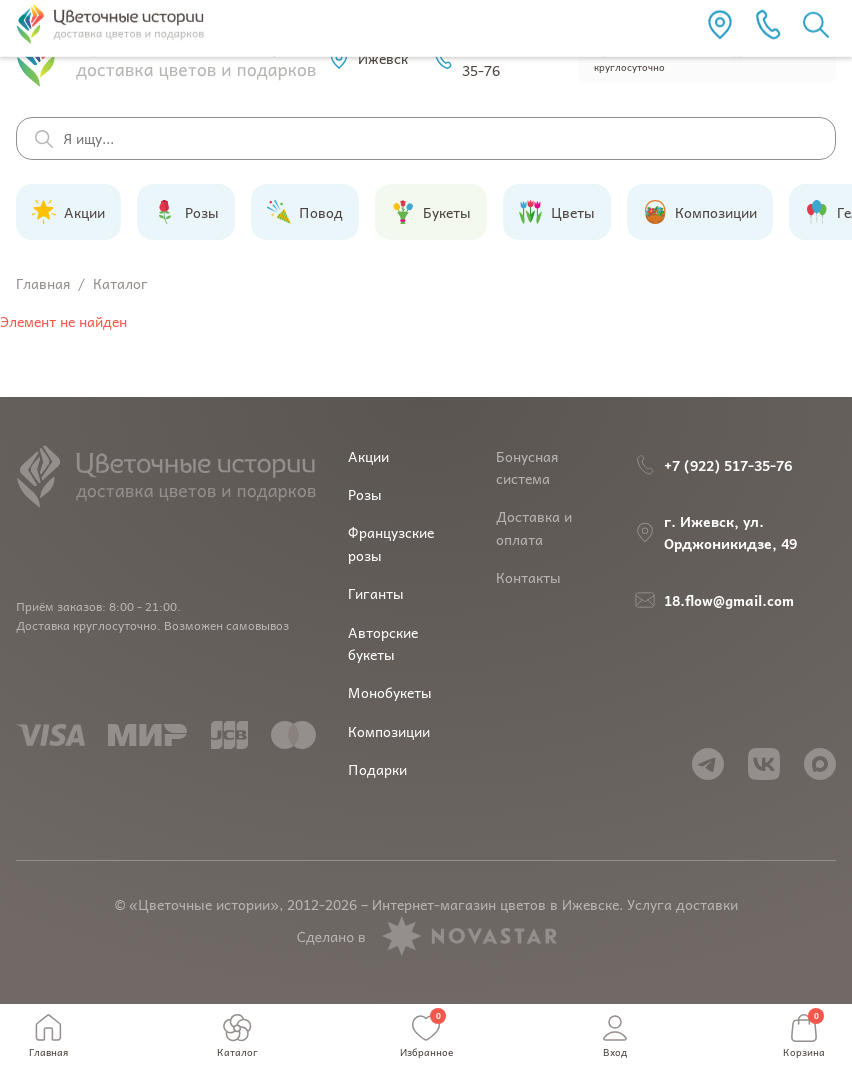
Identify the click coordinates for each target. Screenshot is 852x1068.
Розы (365, 494)
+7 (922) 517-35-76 (491, 58)
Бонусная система (527, 467)
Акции (368, 456)
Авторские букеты (383, 643)
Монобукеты (390, 692)
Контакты (528, 577)
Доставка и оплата (534, 527)
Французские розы (391, 543)
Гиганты (376, 593)
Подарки (377, 769)
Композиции (389, 731)
